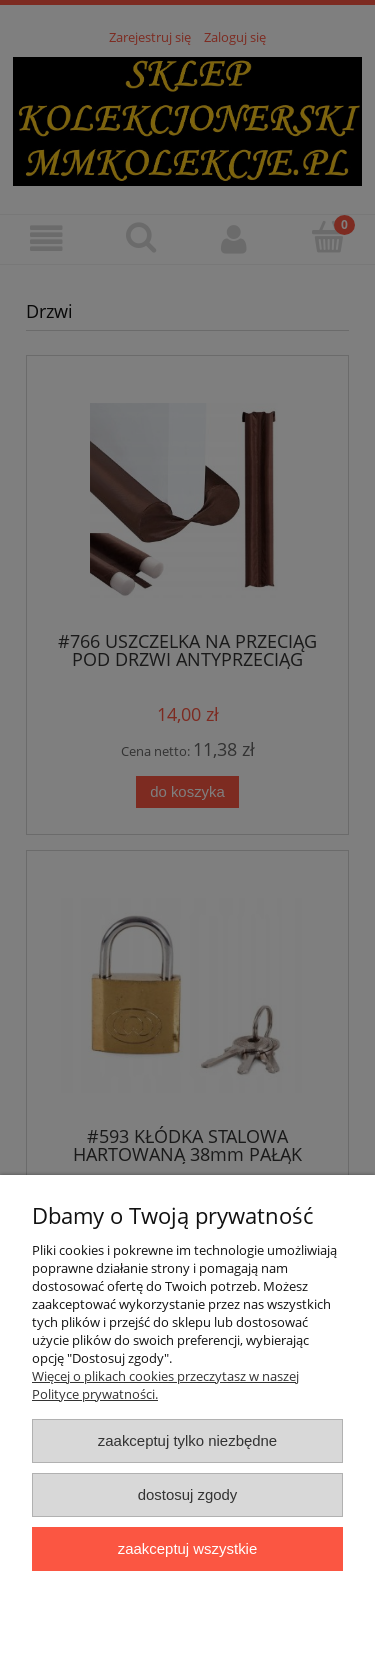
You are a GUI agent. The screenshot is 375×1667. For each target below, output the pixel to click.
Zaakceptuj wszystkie (187, 1548)
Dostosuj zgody (188, 1494)
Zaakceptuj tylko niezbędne (187, 1440)
